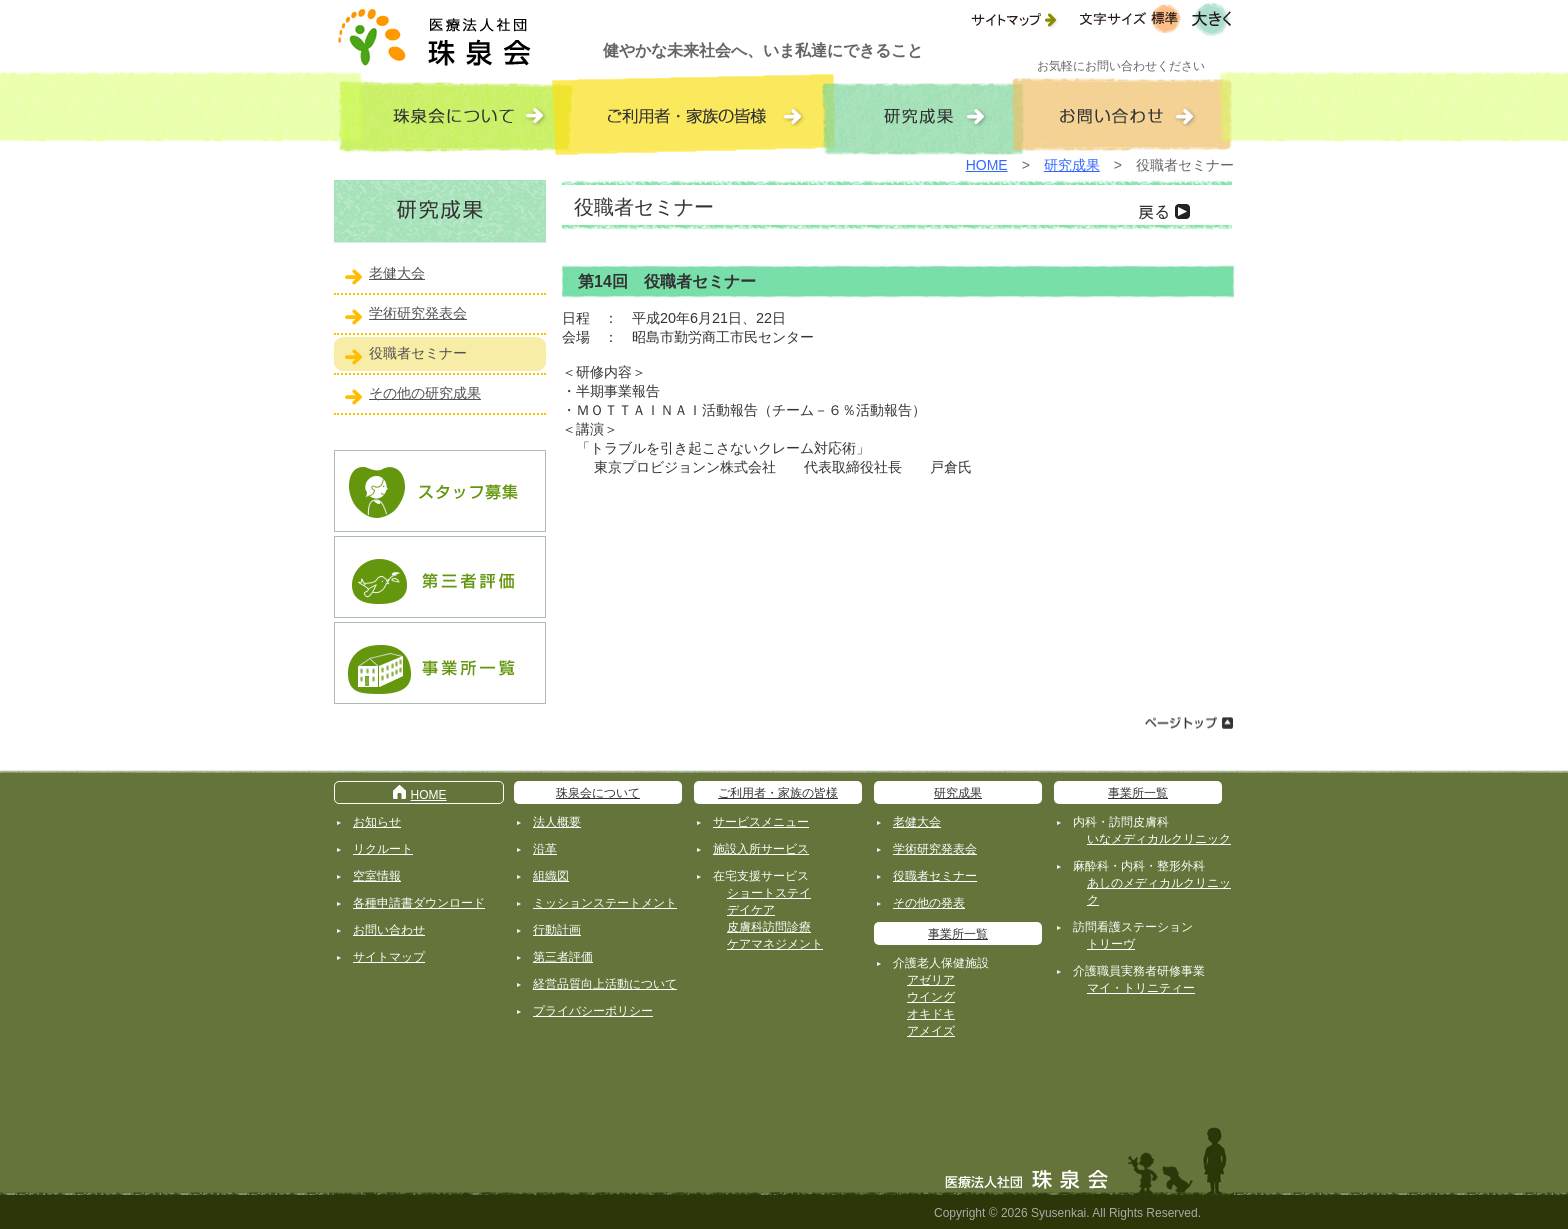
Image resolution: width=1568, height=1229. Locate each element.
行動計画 (557, 930)
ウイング (931, 997)
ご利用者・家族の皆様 (778, 793)
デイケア (751, 910)
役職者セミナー (418, 353)
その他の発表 (929, 903)
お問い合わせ (389, 930)
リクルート (383, 849)
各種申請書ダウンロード (419, 903)
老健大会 (397, 273)
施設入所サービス (761, 849)
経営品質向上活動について (605, 984)
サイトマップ (389, 957)
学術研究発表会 (418, 313)
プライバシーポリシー (593, 1011)
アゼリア (931, 980)
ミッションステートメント (605, 903)
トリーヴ (1111, 944)
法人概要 (557, 822)
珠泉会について (598, 793)
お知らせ (377, 822)
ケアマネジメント (775, 944)
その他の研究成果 (425, 393)
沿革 (545, 849)
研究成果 (1072, 165)
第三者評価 (563, 957)
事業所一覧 (958, 934)
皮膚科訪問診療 (769, 927)
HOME (987, 165)
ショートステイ (769, 893)
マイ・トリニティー (1141, 988)
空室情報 (377, 876)
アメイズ (931, 1031)
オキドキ (931, 1014)
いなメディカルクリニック (1159, 839)
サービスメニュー (761, 822)
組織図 (551, 876)
